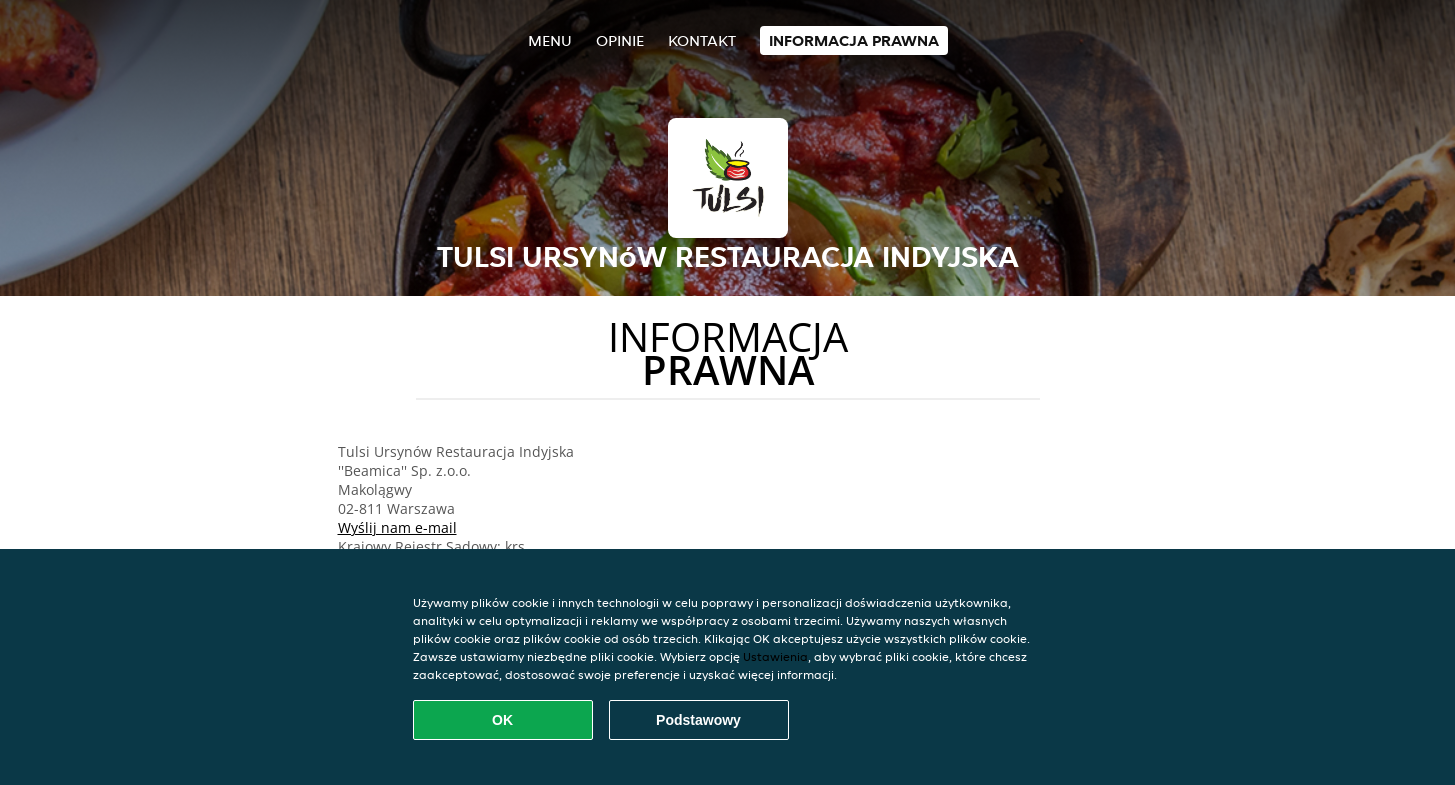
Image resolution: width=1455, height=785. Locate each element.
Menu (550, 40)
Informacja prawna (854, 40)
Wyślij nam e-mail (397, 527)
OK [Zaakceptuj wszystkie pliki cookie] (502, 720)
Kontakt (702, 40)
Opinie (620, 40)
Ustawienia (775, 656)
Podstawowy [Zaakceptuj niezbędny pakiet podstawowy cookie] (698, 720)
